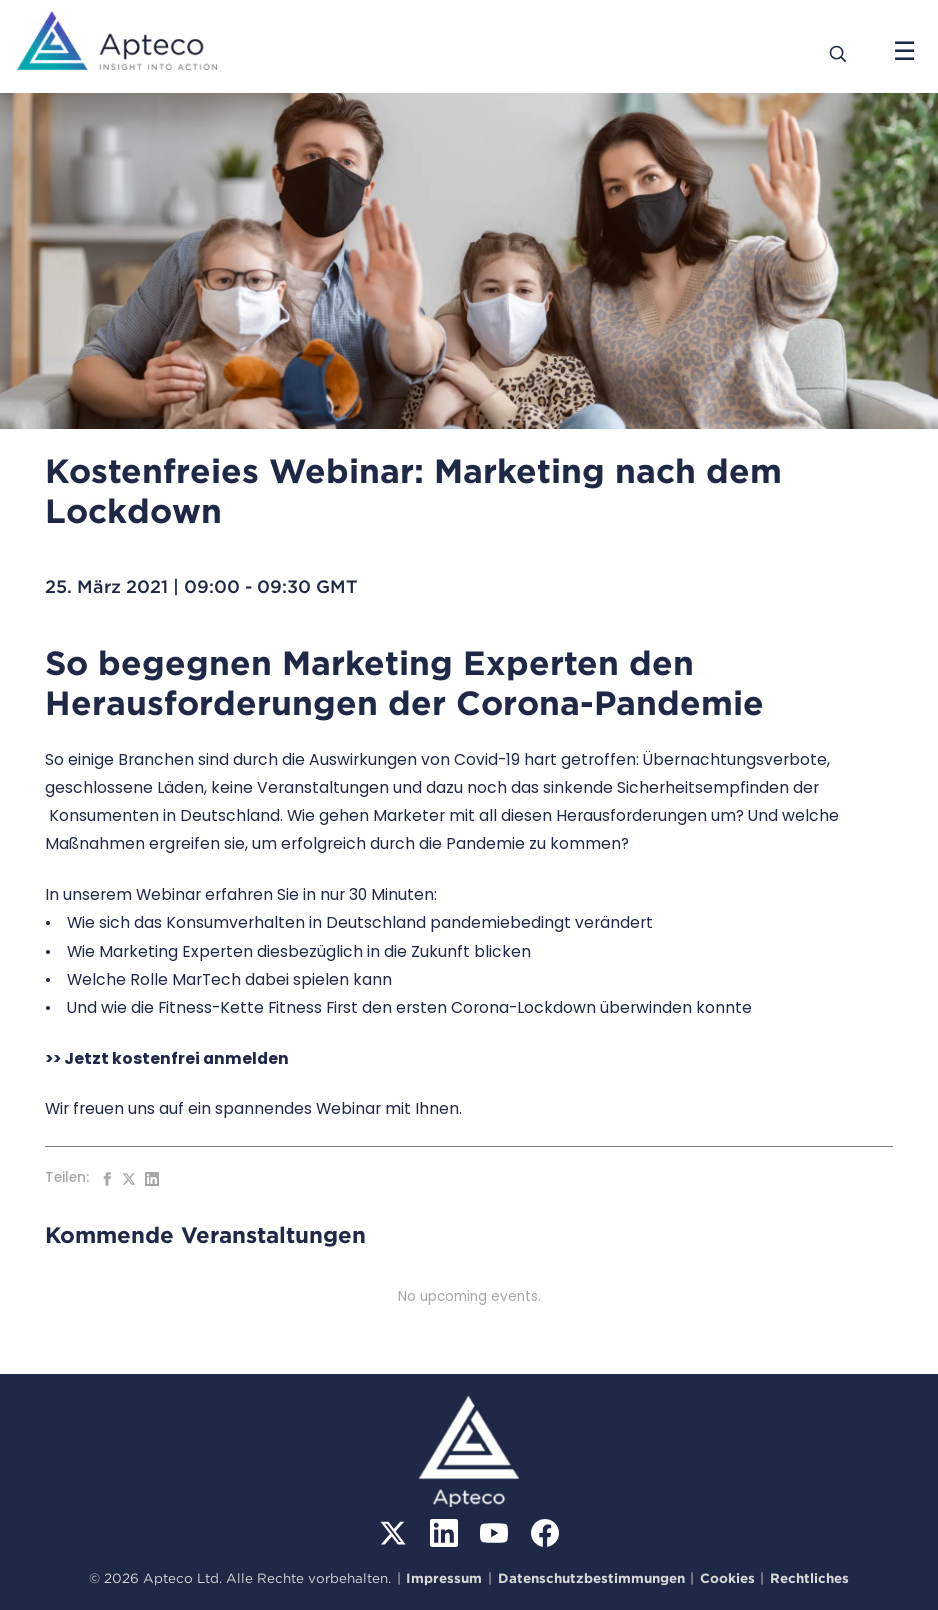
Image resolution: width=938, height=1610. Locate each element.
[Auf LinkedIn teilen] (152, 1179)
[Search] (838, 52)
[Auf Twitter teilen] (129, 1179)
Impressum (444, 1578)
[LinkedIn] (444, 1533)
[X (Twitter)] (393, 1533)
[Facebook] (545, 1533)
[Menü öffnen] (904, 52)
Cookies (727, 1578)
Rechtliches (809, 1578)
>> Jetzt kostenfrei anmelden (167, 1058)
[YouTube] (494, 1533)
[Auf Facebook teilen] (107, 1179)
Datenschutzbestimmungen (591, 1578)
